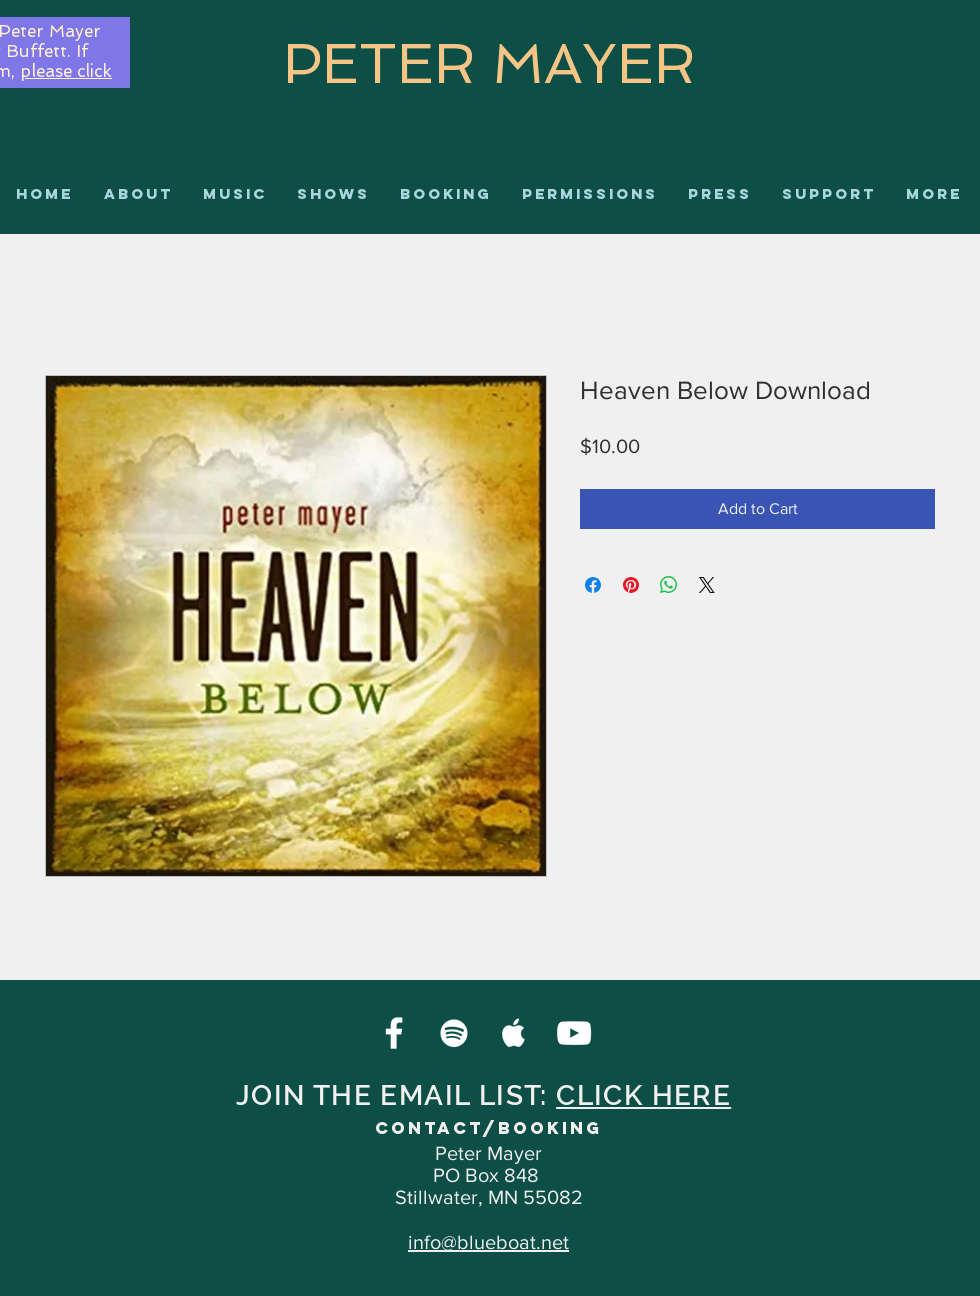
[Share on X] (707, 585)
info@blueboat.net (488, 1242)
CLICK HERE (643, 1095)
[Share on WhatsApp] (669, 585)
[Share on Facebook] (593, 585)
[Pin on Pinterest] (631, 585)
